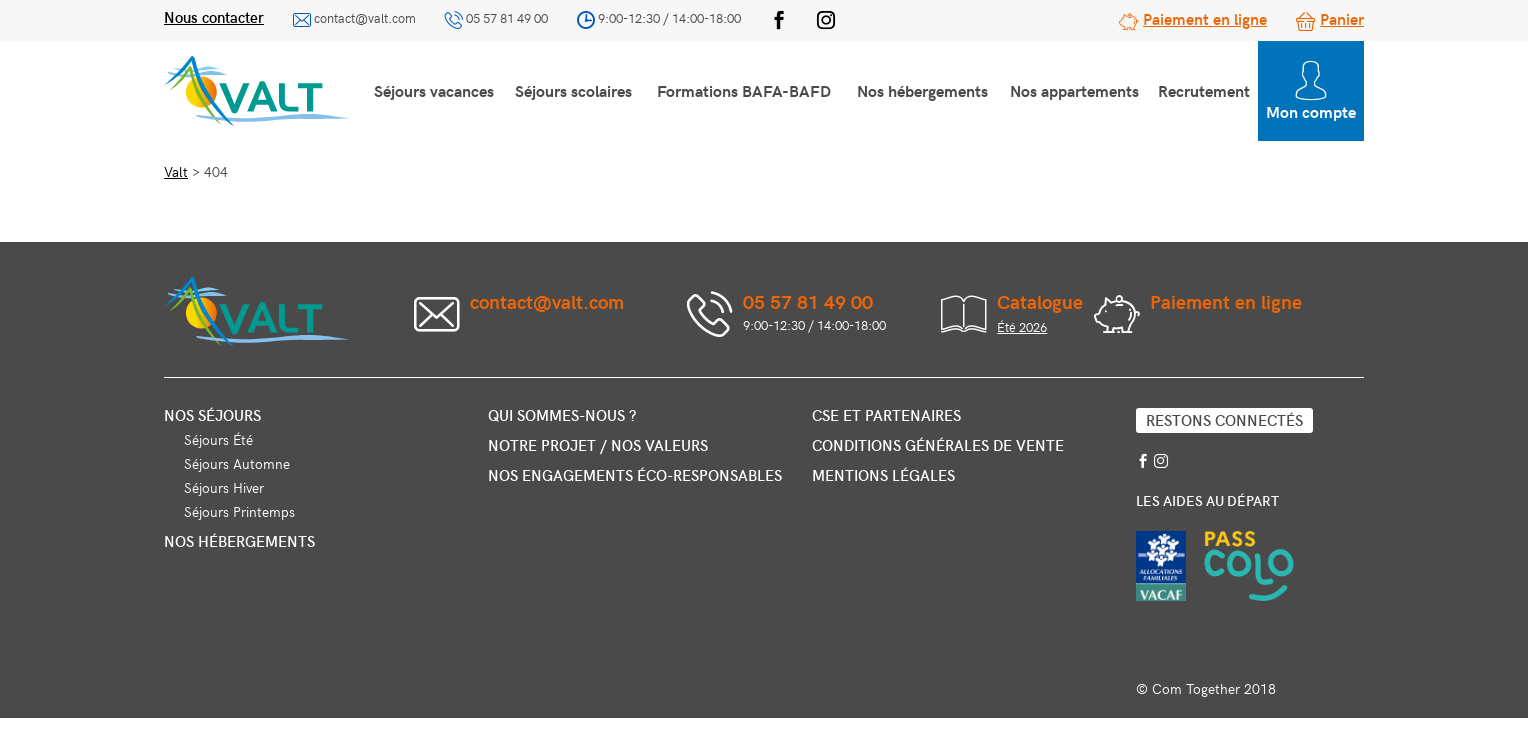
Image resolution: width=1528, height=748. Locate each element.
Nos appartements (1074, 90)
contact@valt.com (365, 18)
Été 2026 (1022, 327)
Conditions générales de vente (938, 445)
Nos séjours (212, 415)
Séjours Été (218, 439)
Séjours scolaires (573, 90)
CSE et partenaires (886, 415)
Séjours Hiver (224, 487)
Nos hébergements (922, 90)
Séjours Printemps (239, 511)
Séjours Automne (237, 463)
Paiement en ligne (1205, 18)
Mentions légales (883, 475)
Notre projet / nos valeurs (598, 445)
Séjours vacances (434, 90)
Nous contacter (214, 17)
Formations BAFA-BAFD (744, 90)
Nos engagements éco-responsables (635, 475)
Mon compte (1311, 91)
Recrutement (1204, 90)
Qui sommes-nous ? (562, 415)
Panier (1342, 18)
